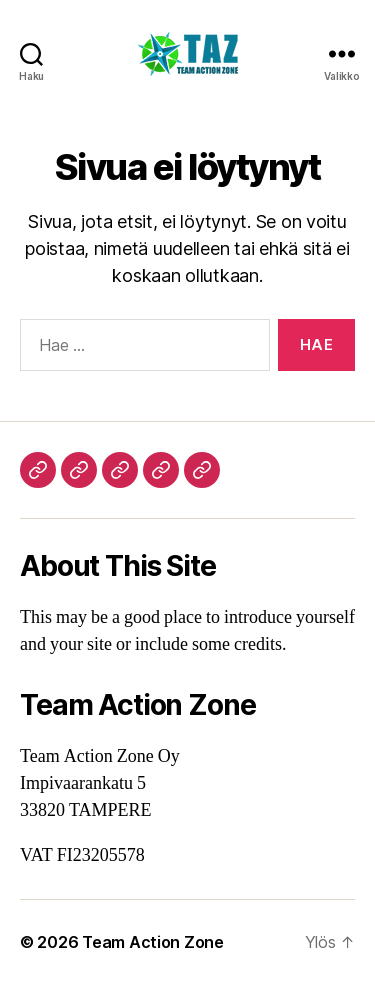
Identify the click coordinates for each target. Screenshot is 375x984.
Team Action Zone (153, 942)
